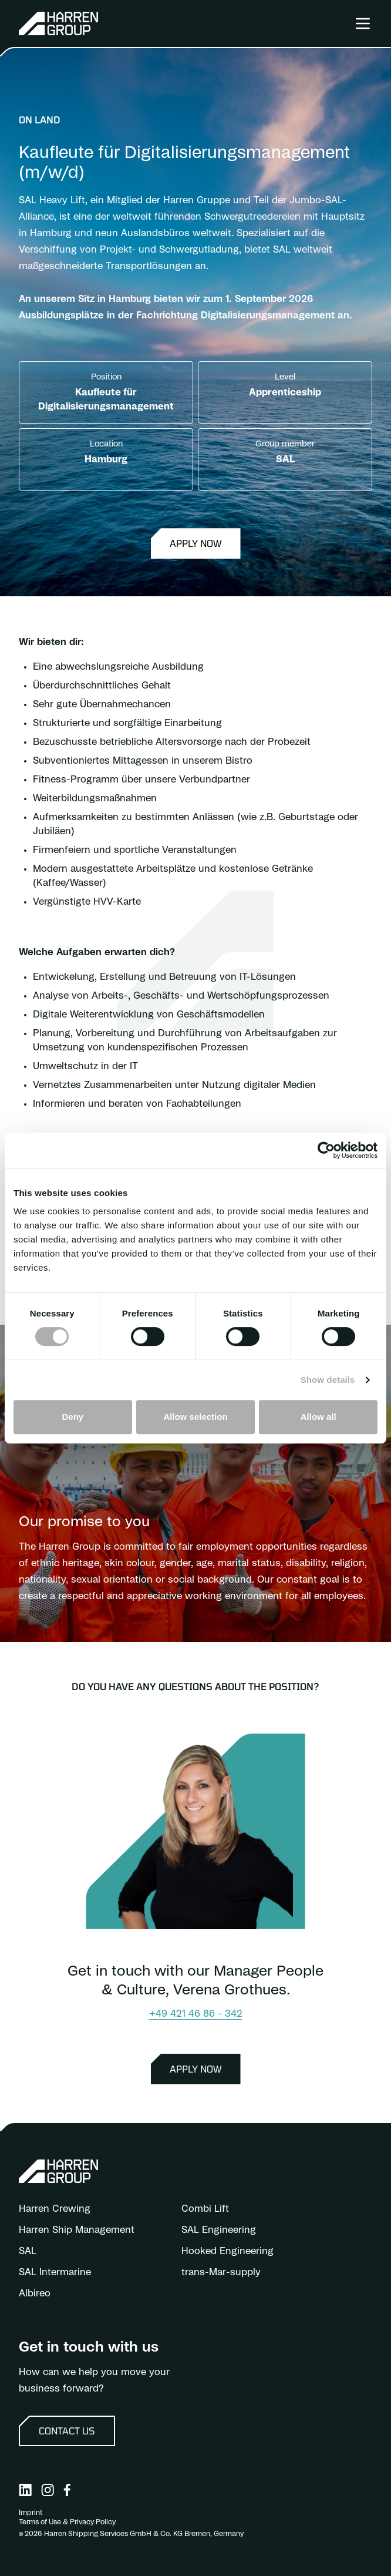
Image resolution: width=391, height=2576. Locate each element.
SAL (27, 2251)
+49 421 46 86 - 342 (195, 2014)
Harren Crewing (54, 2209)
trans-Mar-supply (221, 2272)
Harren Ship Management (76, 2230)
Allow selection (195, 1417)
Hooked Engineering (227, 2251)
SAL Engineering (218, 2230)
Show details (328, 1380)
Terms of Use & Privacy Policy (67, 2521)
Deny (72, 1417)
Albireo (34, 2293)
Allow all (318, 1417)
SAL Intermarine (55, 2272)
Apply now (196, 543)
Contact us (67, 2430)
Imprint (30, 2512)
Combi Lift (205, 2209)
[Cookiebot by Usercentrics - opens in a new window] (326, 1150)
